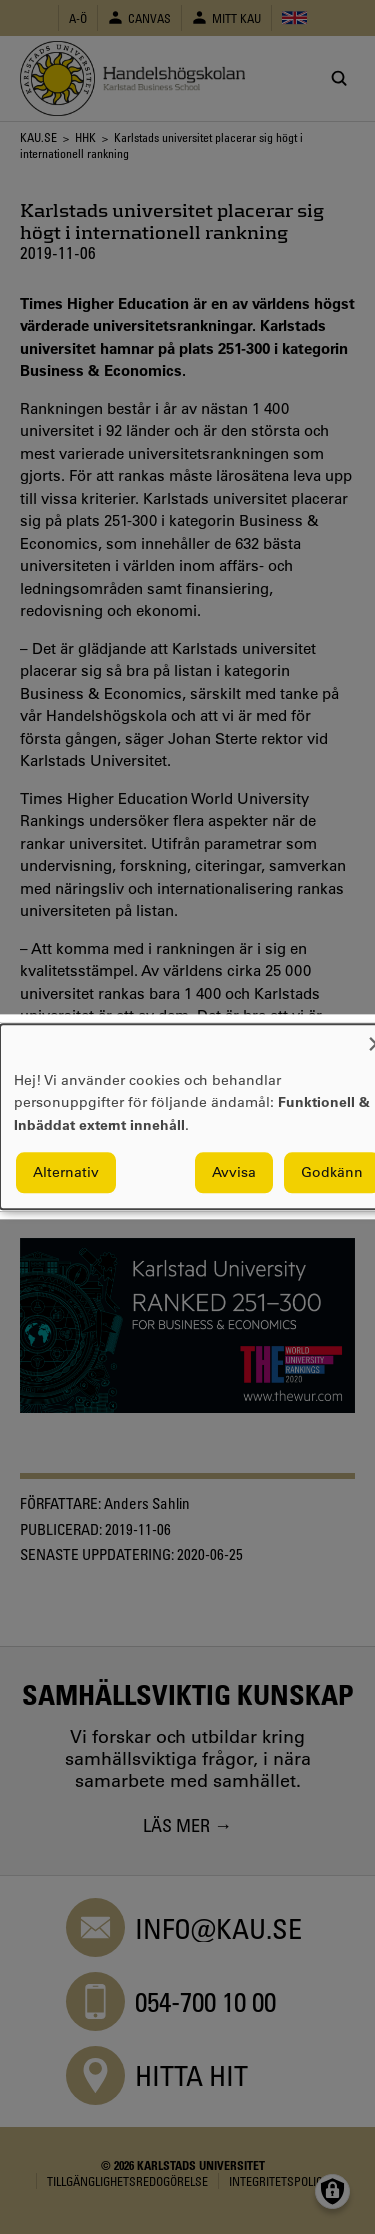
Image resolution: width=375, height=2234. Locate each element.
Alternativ (66, 1173)
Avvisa (234, 1173)
